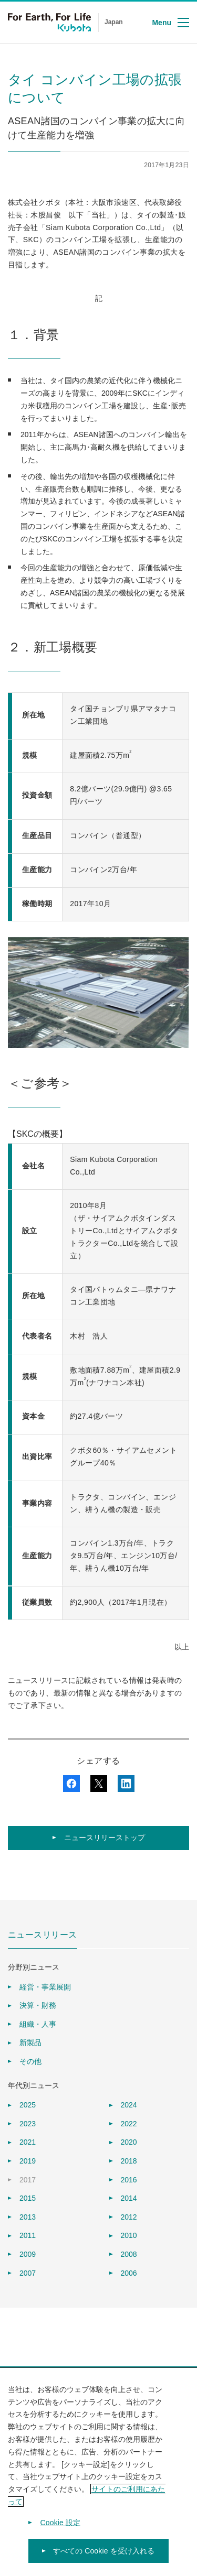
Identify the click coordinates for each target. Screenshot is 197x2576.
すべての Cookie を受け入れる (104, 2557)
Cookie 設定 (60, 2529)
